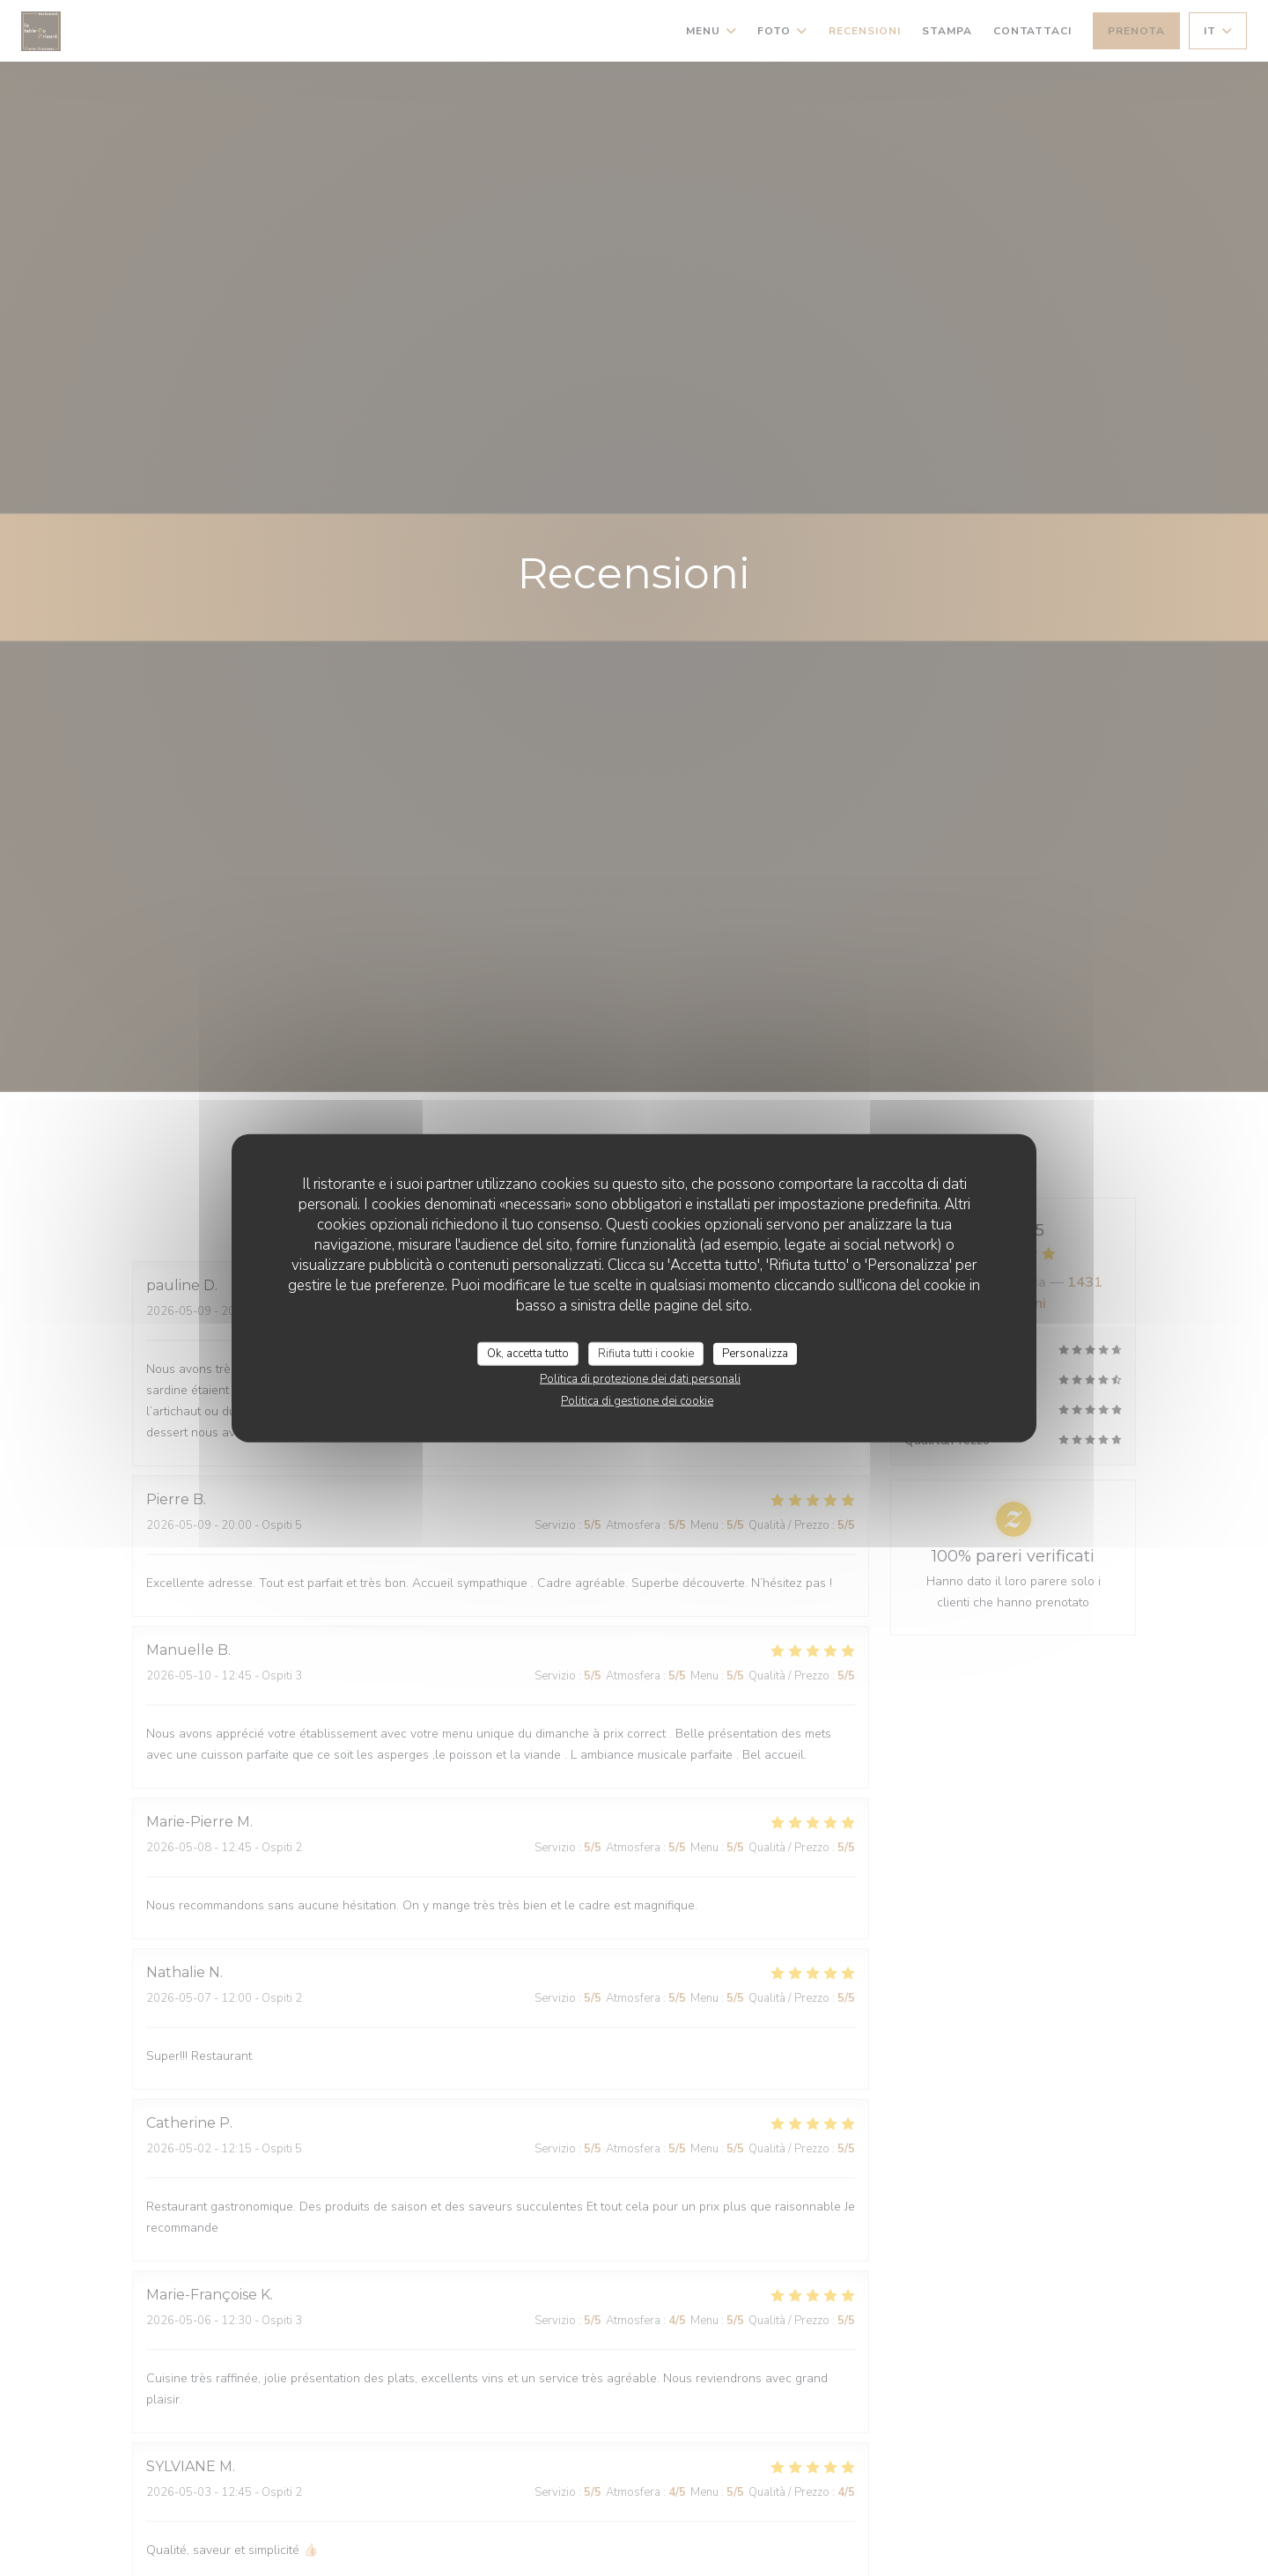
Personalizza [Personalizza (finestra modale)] (755, 1353)
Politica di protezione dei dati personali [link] (640, 1379)
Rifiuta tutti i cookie (646, 1353)
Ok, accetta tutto (528, 1353)
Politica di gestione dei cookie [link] (637, 1401)
